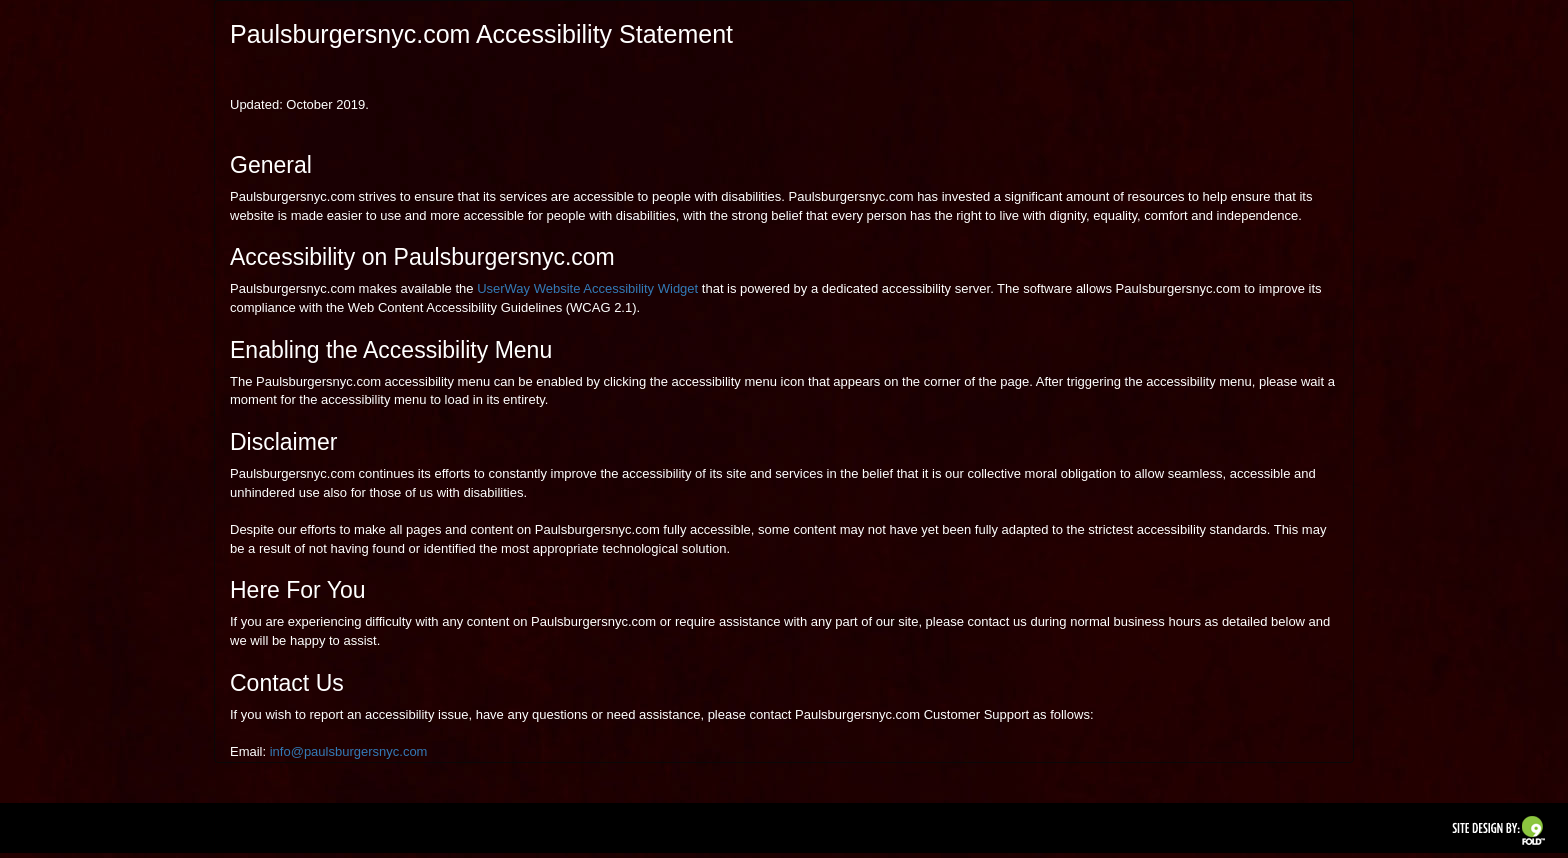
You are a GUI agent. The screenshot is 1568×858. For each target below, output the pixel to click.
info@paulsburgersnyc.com (349, 751)
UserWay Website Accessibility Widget (587, 288)
